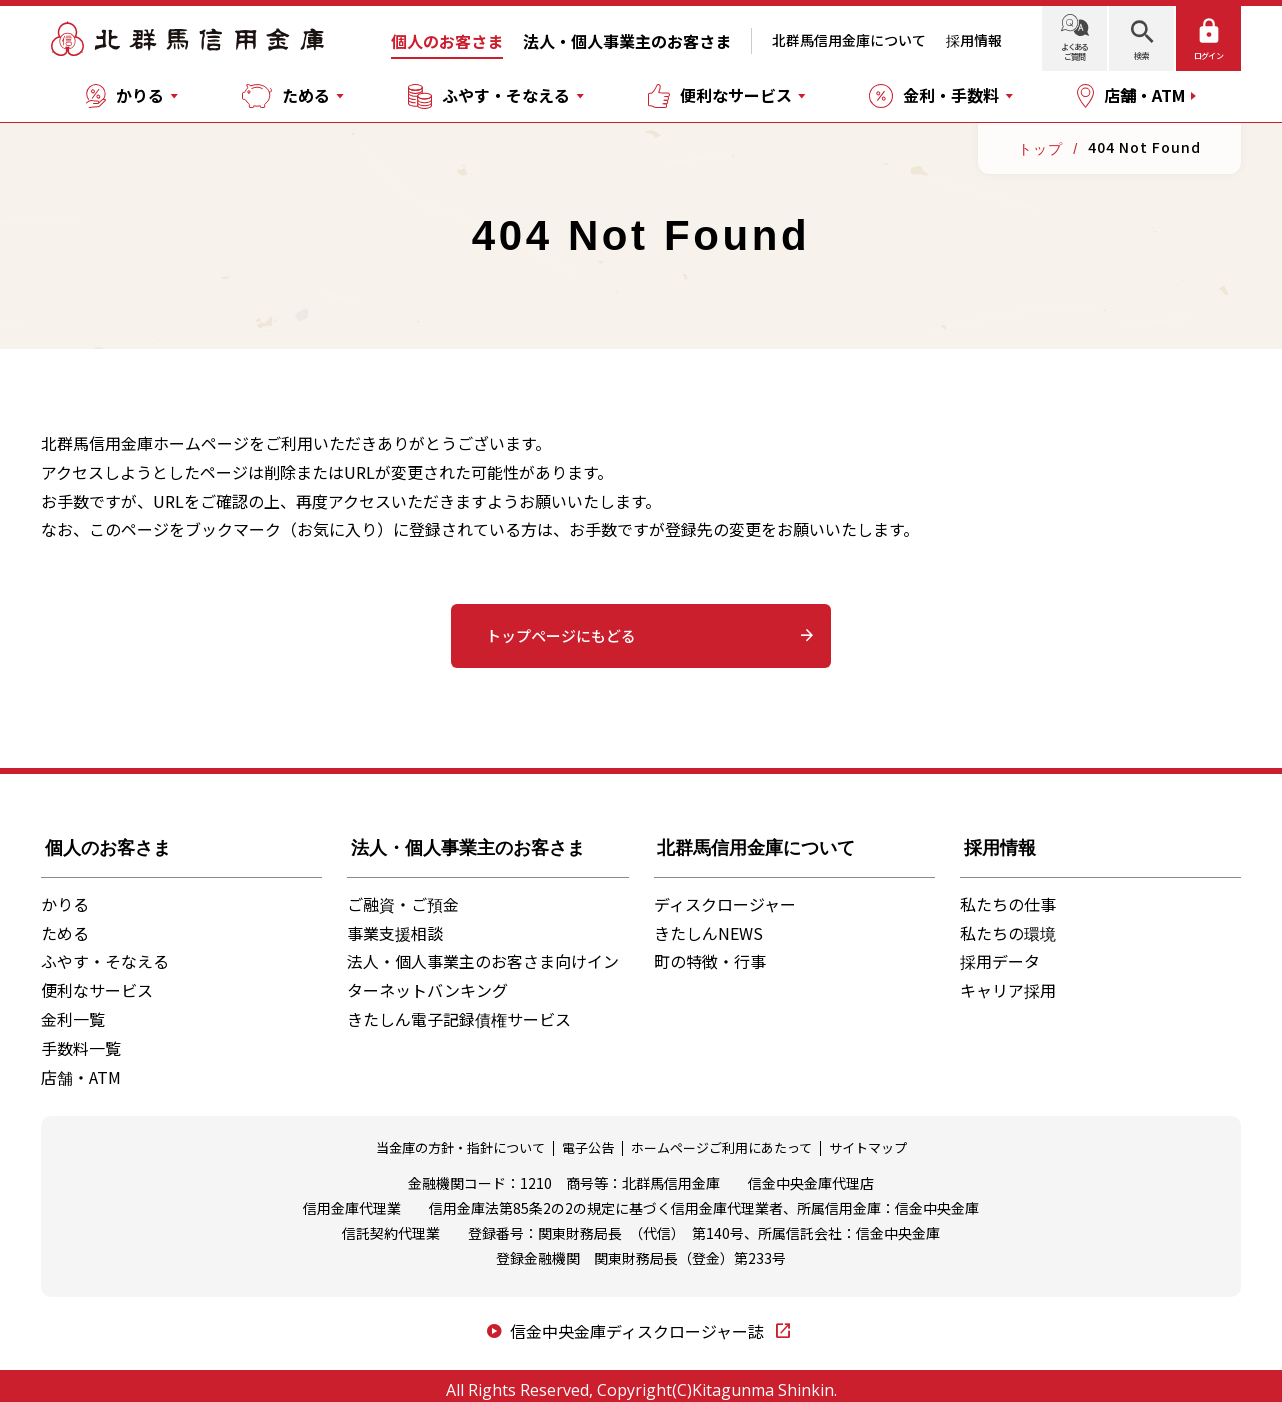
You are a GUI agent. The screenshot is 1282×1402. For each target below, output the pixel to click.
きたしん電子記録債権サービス (459, 1010)
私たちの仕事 (1008, 894)
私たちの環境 (1008, 923)
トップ (1039, 148)
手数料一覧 (81, 1038)
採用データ (1000, 952)
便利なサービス (97, 981)
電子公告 (588, 1139)
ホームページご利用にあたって (721, 1139)
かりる (65, 894)
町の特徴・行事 (710, 952)
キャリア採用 (1008, 981)
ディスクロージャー (725, 894)
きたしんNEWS (708, 923)
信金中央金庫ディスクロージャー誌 (639, 1321)
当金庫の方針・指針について (460, 1139)
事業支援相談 (395, 923)
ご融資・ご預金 (403, 894)
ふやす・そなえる (105, 952)
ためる (65, 923)
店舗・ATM (81, 1067)
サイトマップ (868, 1139)
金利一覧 (73, 1010)
